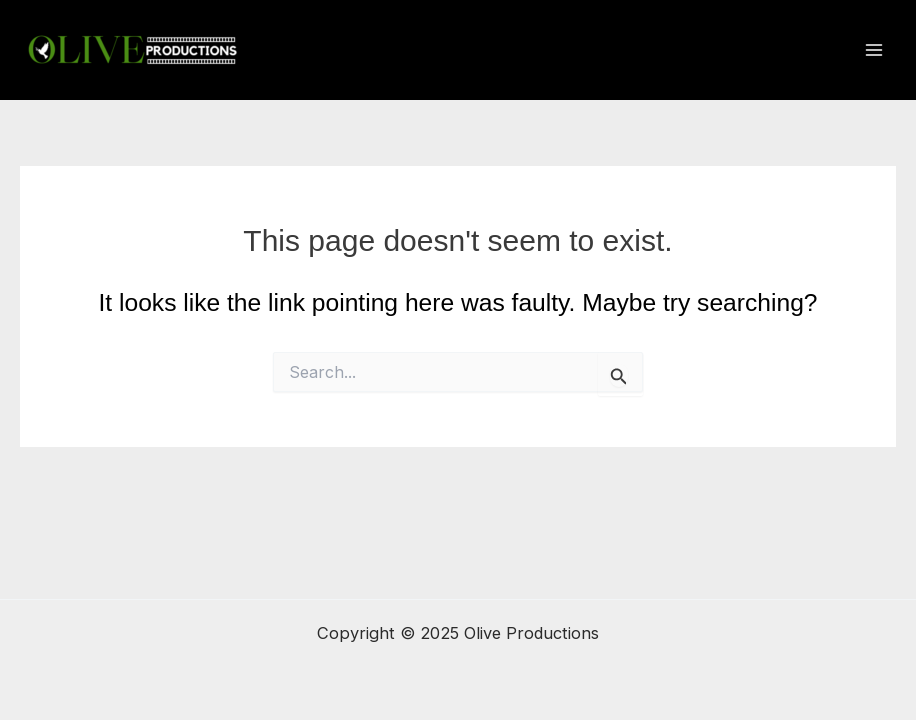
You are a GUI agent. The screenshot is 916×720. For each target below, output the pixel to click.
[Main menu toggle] (873, 50)
